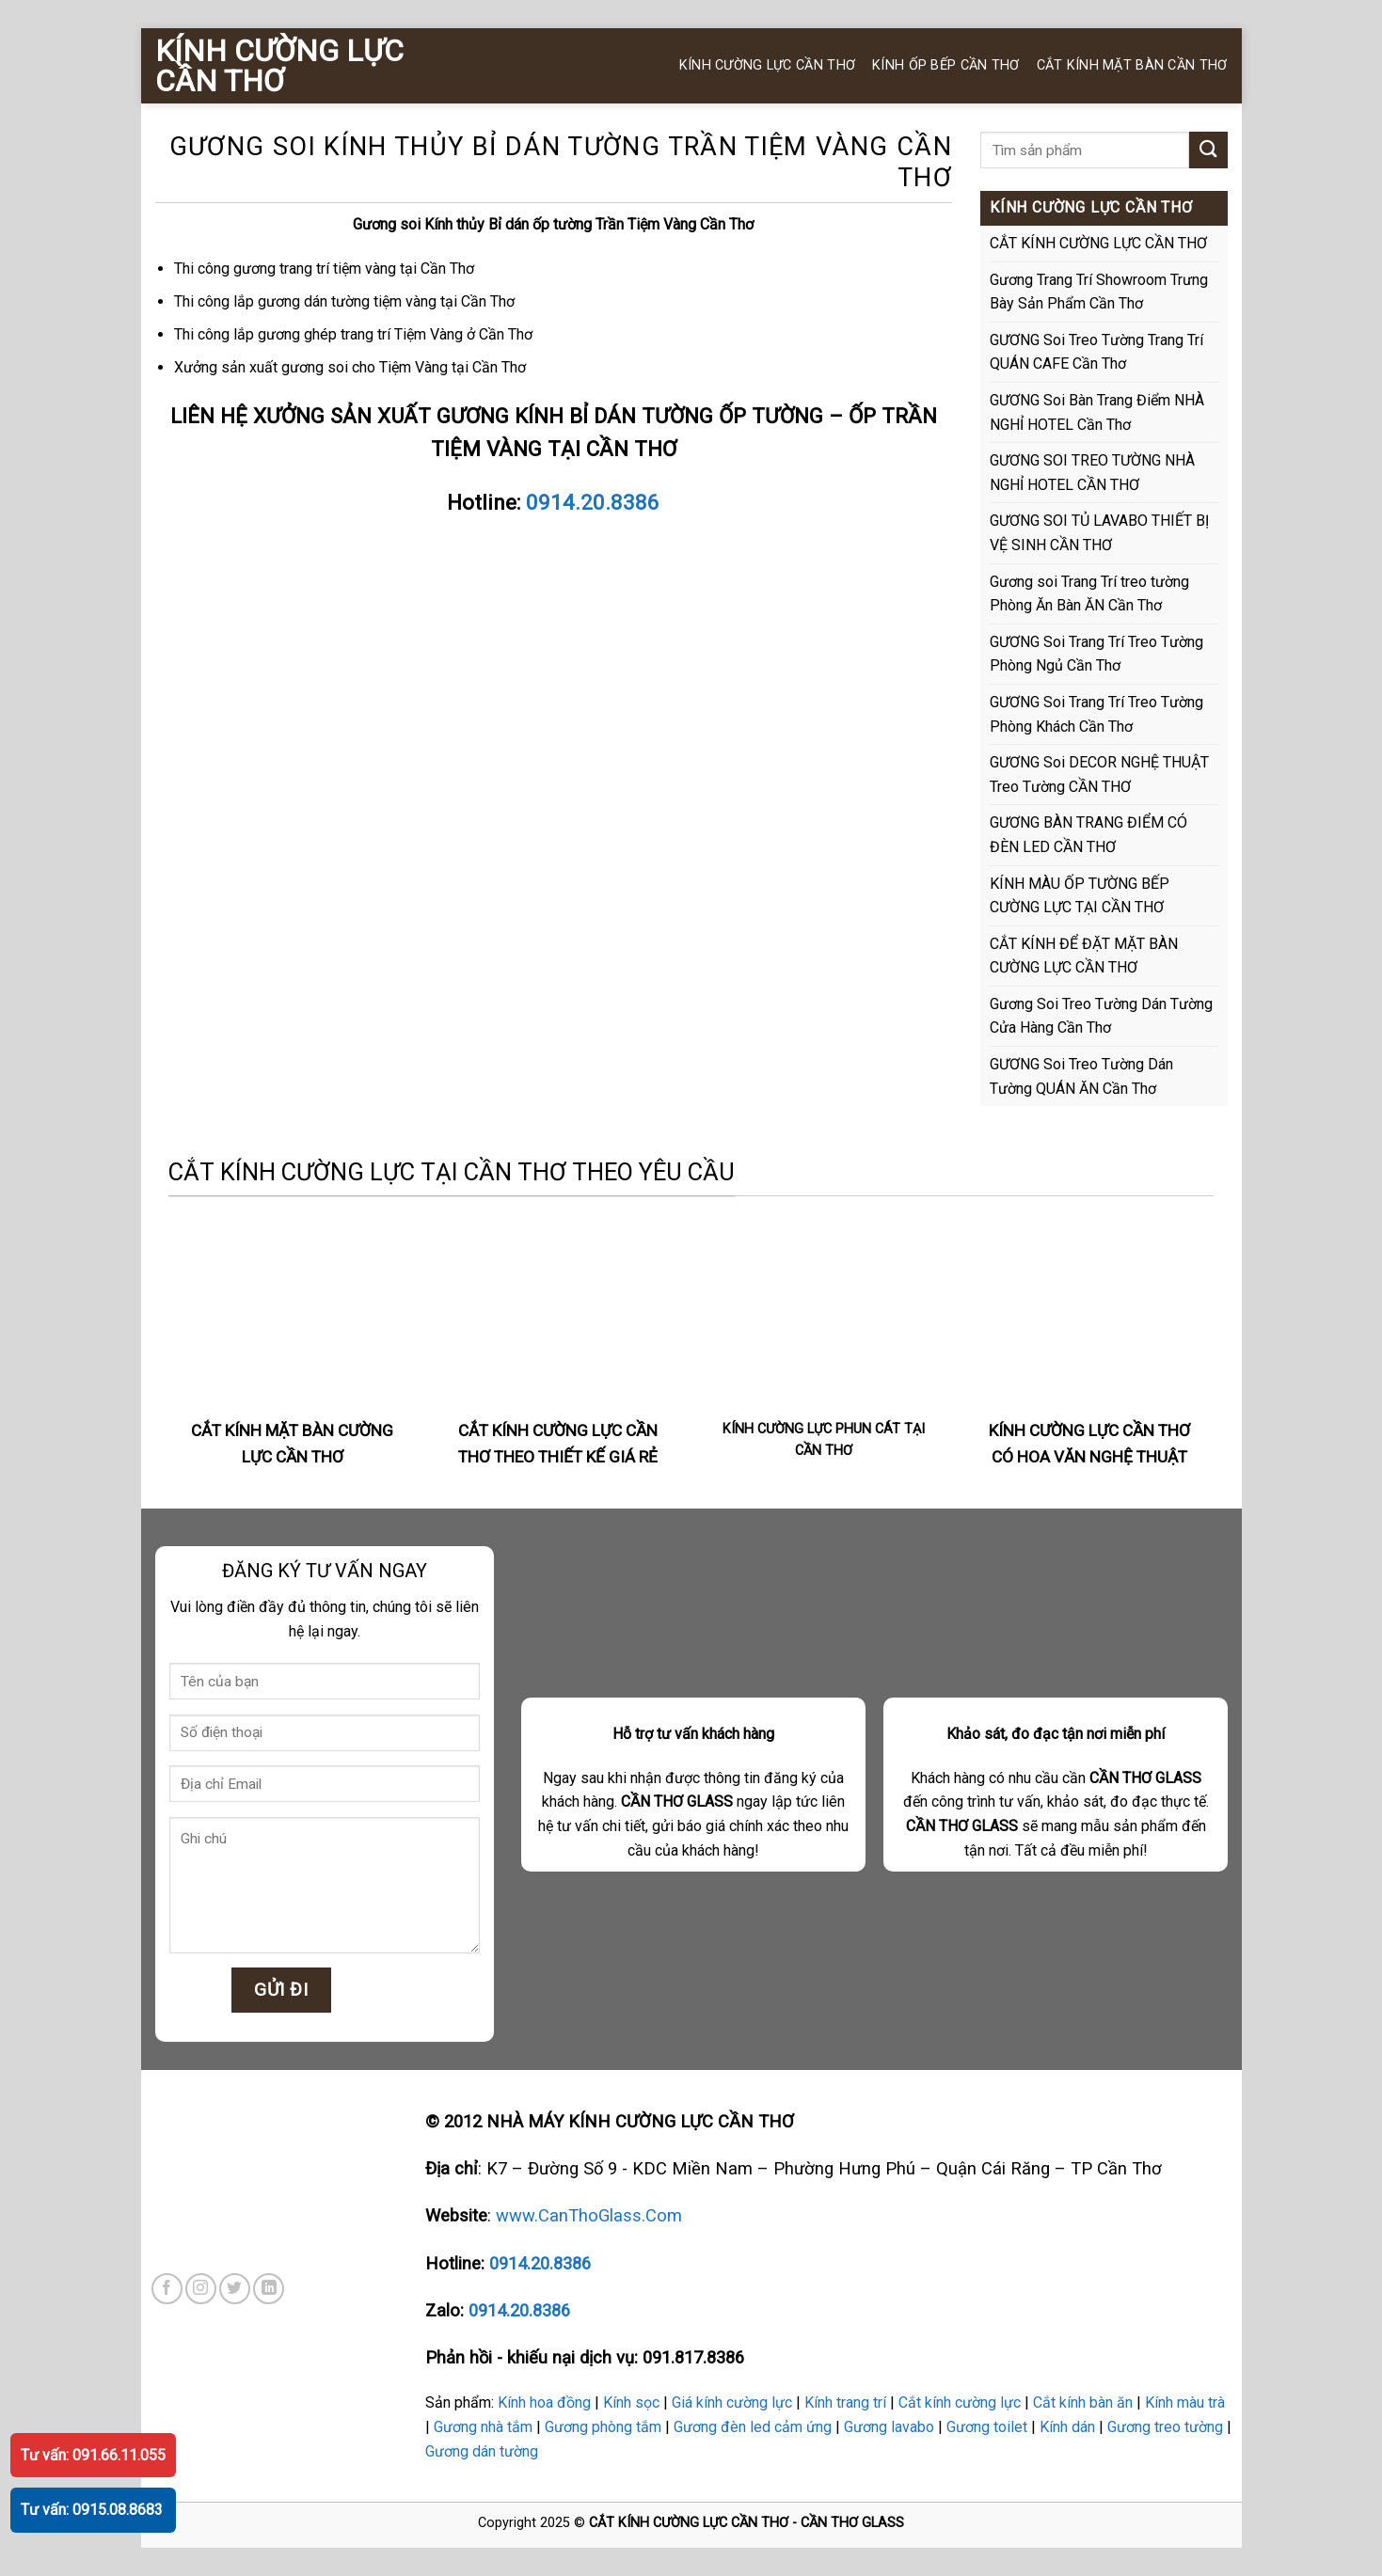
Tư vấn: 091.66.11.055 (93, 2455)
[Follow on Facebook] (167, 2288)
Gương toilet (986, 2427)
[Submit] (1208, 150)
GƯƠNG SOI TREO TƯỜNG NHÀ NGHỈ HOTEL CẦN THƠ (1092, 472)
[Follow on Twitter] (234, 2288)
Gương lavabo (889, 2427)
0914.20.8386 (592, 502)
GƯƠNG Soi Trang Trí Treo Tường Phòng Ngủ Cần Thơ (1096, 654)
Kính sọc (631, 2402)
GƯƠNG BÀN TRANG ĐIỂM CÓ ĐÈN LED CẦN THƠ (1088, 835)
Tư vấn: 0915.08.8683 (92, 2510)
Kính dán (1067, 2427)
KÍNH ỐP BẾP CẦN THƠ (945, 65)
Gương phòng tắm (603, 2427)
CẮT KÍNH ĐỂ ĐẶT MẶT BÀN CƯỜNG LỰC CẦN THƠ (1084, 956)
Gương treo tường (1165, 2427)
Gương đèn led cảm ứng (753, 2427)
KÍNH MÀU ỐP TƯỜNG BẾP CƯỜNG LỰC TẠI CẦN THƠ (1079, 896)
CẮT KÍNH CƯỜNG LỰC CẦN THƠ (1098, 243)
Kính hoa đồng (544, 2402)
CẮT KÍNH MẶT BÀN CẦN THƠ (1132, 65)
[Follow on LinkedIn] (268, 2288)
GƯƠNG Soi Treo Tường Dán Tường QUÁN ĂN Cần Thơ (1081, 1076)
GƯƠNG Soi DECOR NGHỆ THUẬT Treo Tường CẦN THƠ (1099, 774)
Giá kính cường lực (732, 2402)
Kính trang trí (845, 2402)
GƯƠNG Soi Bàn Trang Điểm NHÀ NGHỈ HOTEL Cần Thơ (1097, 412)
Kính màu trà (1185, 2402)
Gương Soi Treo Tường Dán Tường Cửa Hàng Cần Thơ (1101, 1016)
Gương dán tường (481, 2451)
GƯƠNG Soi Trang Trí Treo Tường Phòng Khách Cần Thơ (1096, 714)
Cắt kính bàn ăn (1083, 2402)
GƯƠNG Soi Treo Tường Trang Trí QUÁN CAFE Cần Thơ (1096, 352)
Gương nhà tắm (483, 2427)
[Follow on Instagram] (200, 2288)
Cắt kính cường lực (959, 2402)
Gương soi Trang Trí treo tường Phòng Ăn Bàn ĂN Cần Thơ (1089, 594)
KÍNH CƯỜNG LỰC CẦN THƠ (279, 66)
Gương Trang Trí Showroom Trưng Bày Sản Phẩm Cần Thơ (1099, 292)
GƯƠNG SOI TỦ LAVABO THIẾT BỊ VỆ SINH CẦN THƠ (1099, 533)
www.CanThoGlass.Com (589, 2215)
